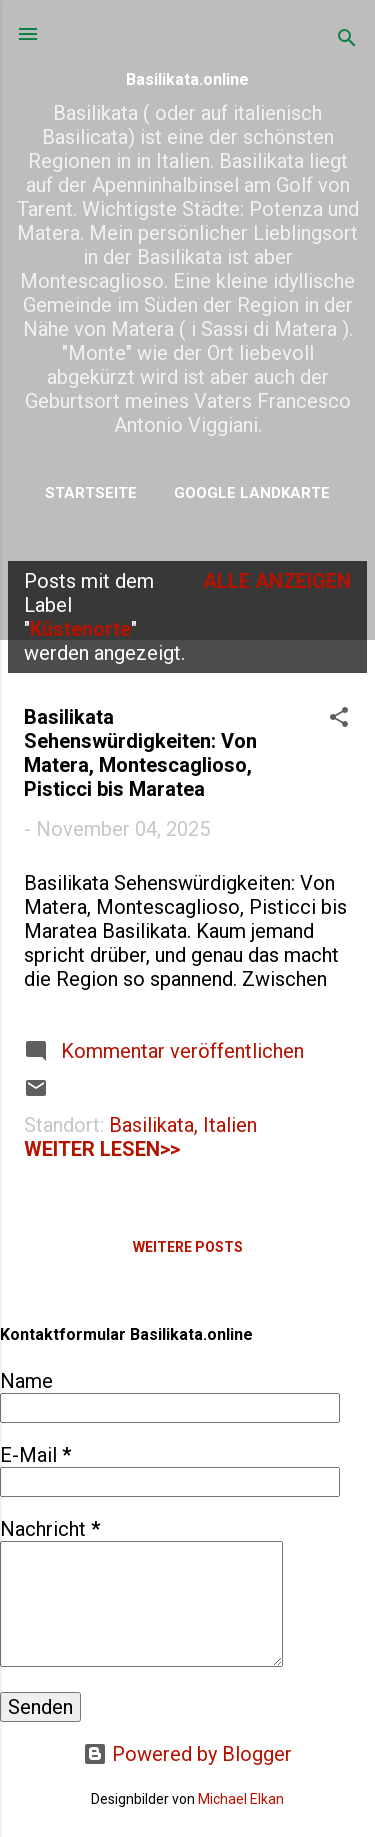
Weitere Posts (188, 1247)
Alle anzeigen (277, 581)
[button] (339, 719)
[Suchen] (347, 40)
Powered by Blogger (187, 1754)
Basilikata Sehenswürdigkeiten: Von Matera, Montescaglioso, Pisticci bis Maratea (140, 753)
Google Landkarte (252, 493)
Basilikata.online (187, 79)
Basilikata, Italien (183, 1125)
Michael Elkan (241, 1799)
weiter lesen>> (102, 1149)
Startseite (91, 493)
